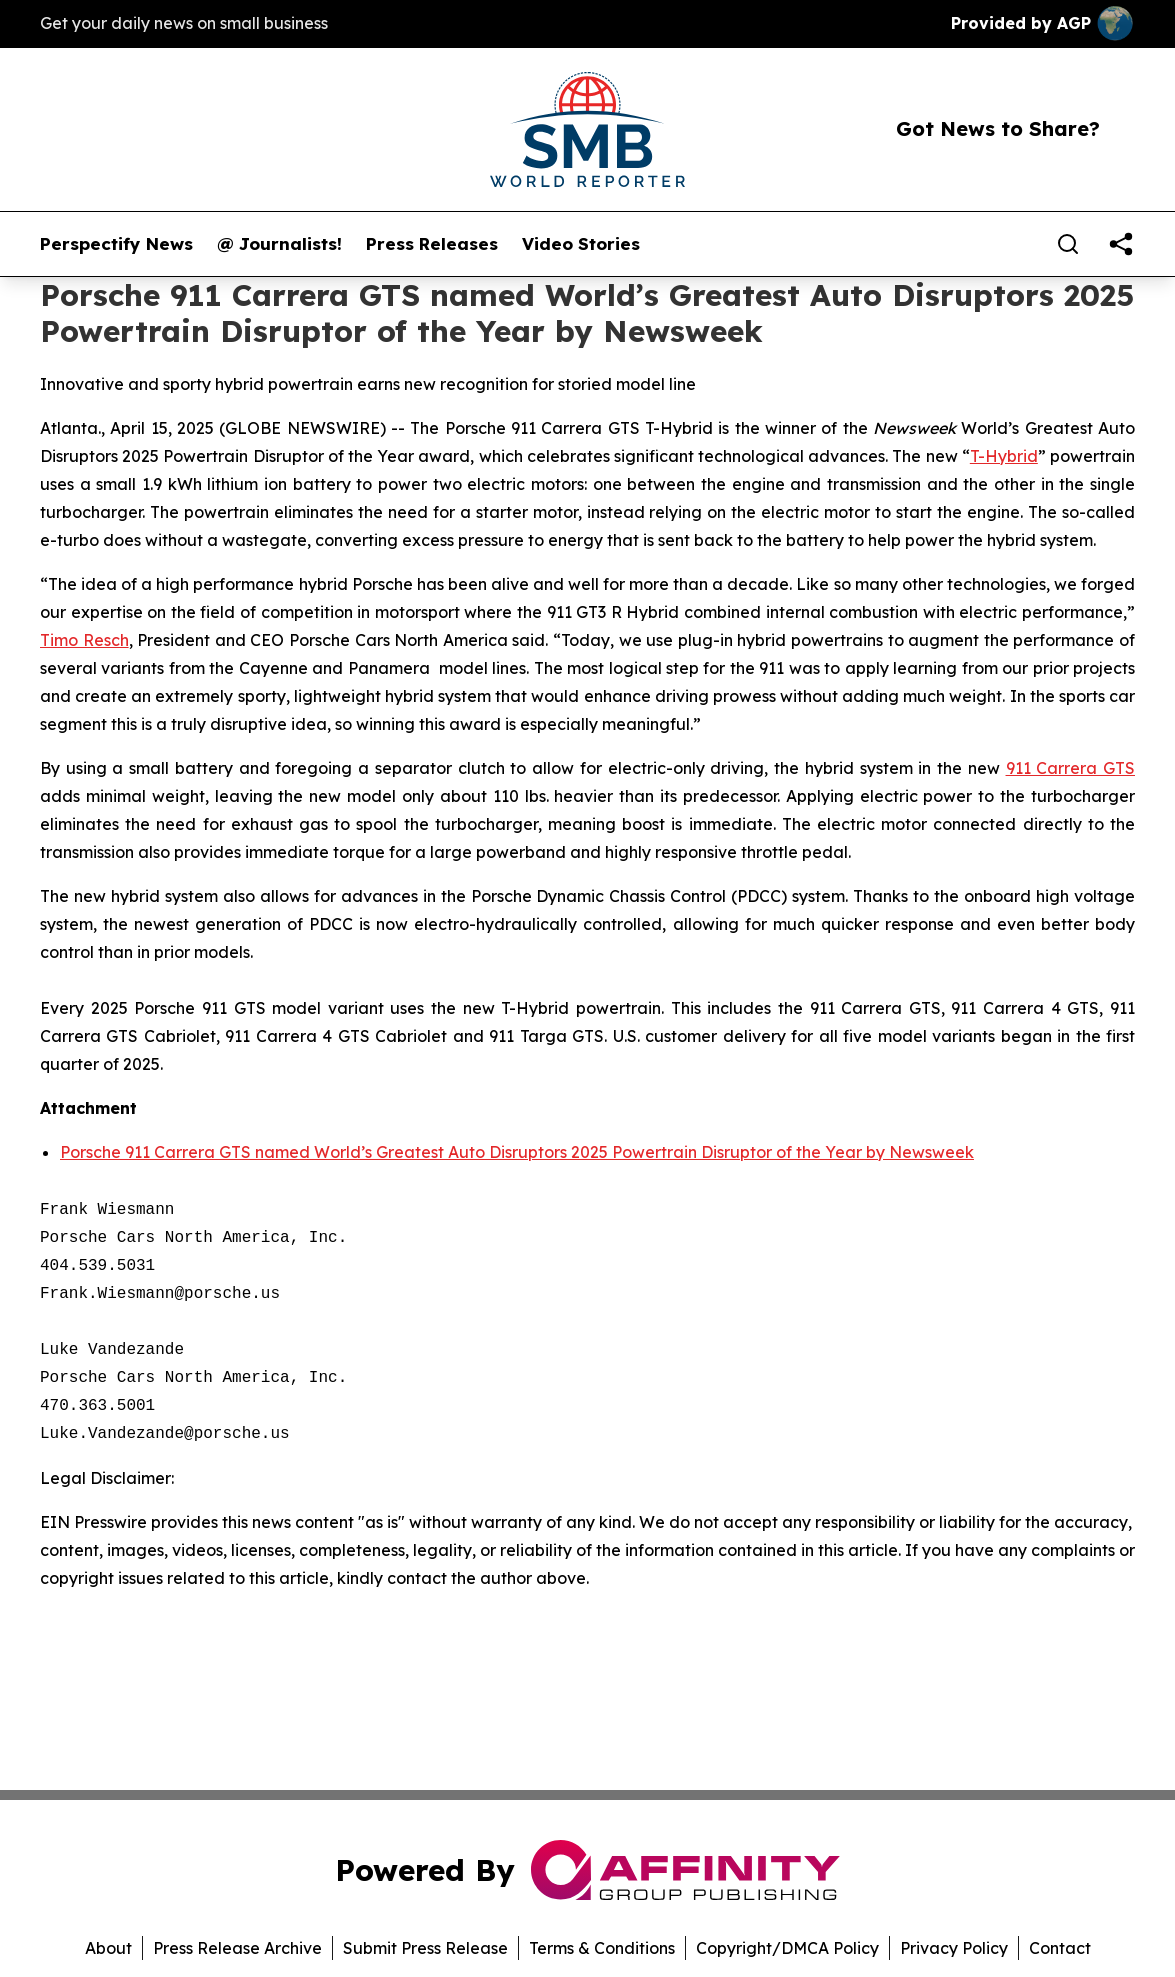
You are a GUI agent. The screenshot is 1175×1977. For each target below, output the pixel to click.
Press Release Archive (237, 1948)
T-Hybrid (1004, 456)
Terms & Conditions (602, 1948)
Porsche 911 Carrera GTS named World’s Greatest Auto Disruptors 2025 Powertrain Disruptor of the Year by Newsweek (517, 1152)
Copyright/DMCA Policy (787, 1948)
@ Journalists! (279, 244)
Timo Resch (84, 640)
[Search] (1068, 244)
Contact (1060, 1948)
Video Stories (581, 244)
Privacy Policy (954, 1948)
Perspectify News (116, 244)
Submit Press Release (425, 1948)
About (108, 1948)
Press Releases (432, 244)
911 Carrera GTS (1070, 768)
